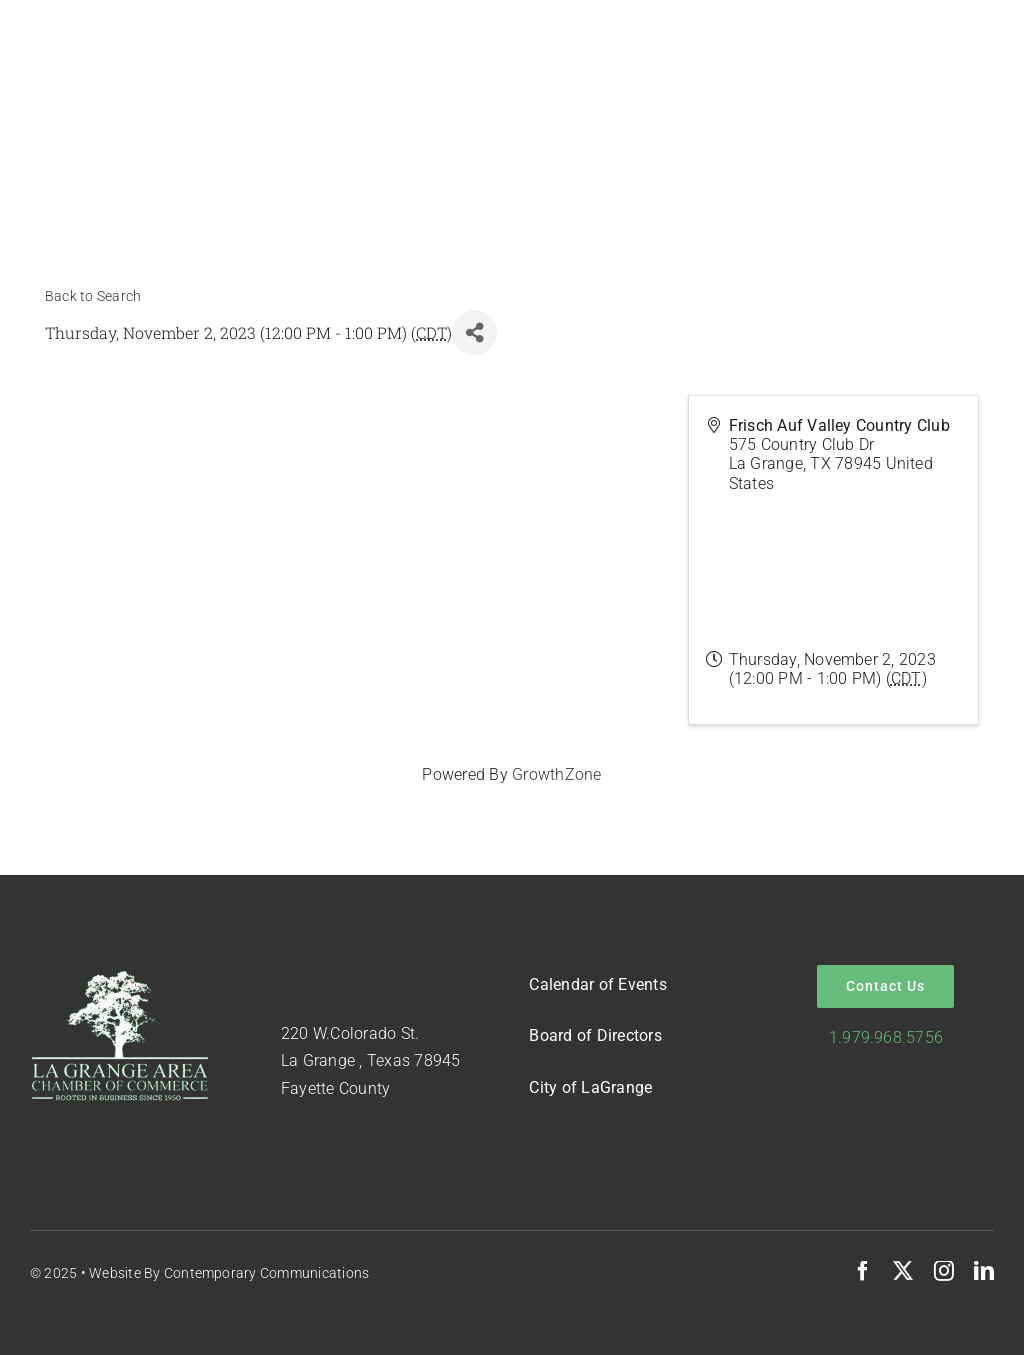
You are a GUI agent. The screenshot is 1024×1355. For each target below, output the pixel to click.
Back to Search (93, 296)
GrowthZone (556, 774)
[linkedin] (984, 1271)
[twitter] (903, 1271)
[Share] (474, 332)
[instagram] (944, 1271)
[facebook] (863, 1271)
